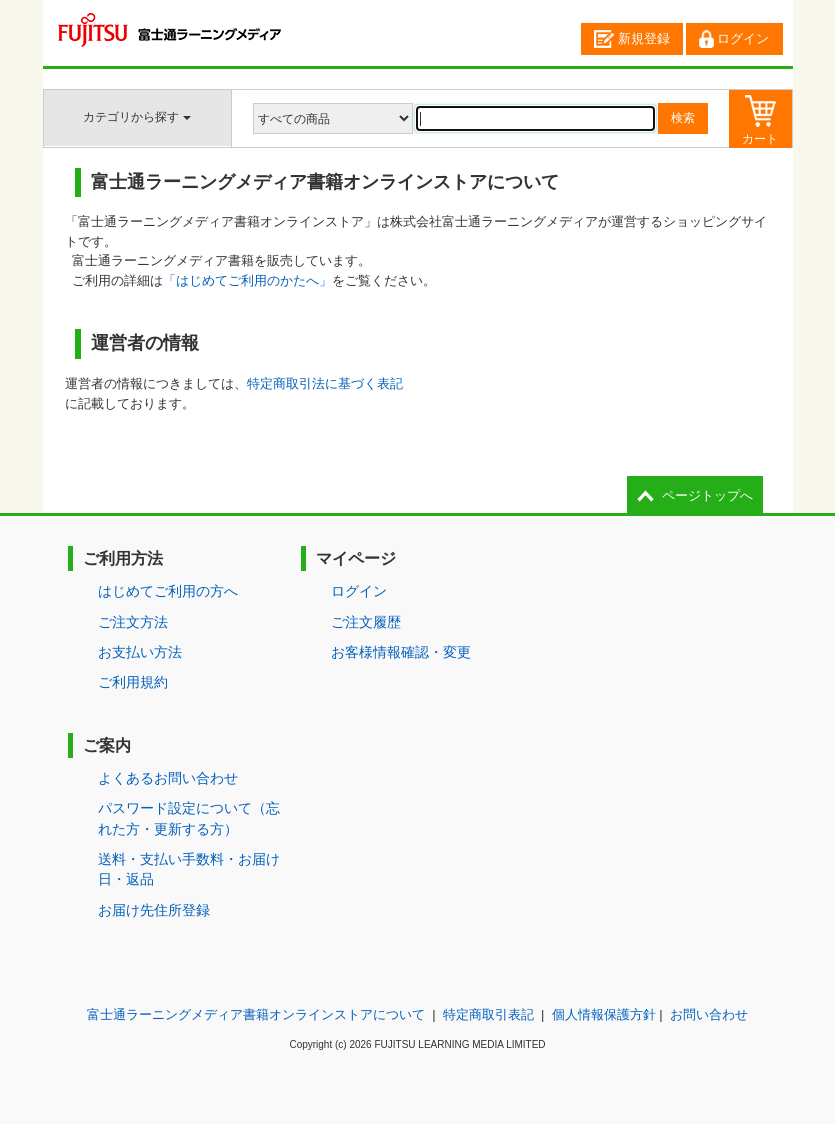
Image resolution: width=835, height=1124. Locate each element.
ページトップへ (707, 495)
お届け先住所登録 (154, 910)
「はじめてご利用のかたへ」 (247, 280)
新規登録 (632, 39)
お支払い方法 (140, 652)
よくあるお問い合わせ (168, 778)
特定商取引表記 (488, 1014)
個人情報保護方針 (604, 1014)
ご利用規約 (133, 682)
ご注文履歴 (366, 622)
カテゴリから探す (136, 117)
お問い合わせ (709, 1014)
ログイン (734, 39)
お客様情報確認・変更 (401, 652)
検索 (683, 118)
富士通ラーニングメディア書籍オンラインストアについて (256, 1014)
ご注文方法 (133, 622)
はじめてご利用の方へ (168, 591)
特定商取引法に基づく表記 (325, 383)
